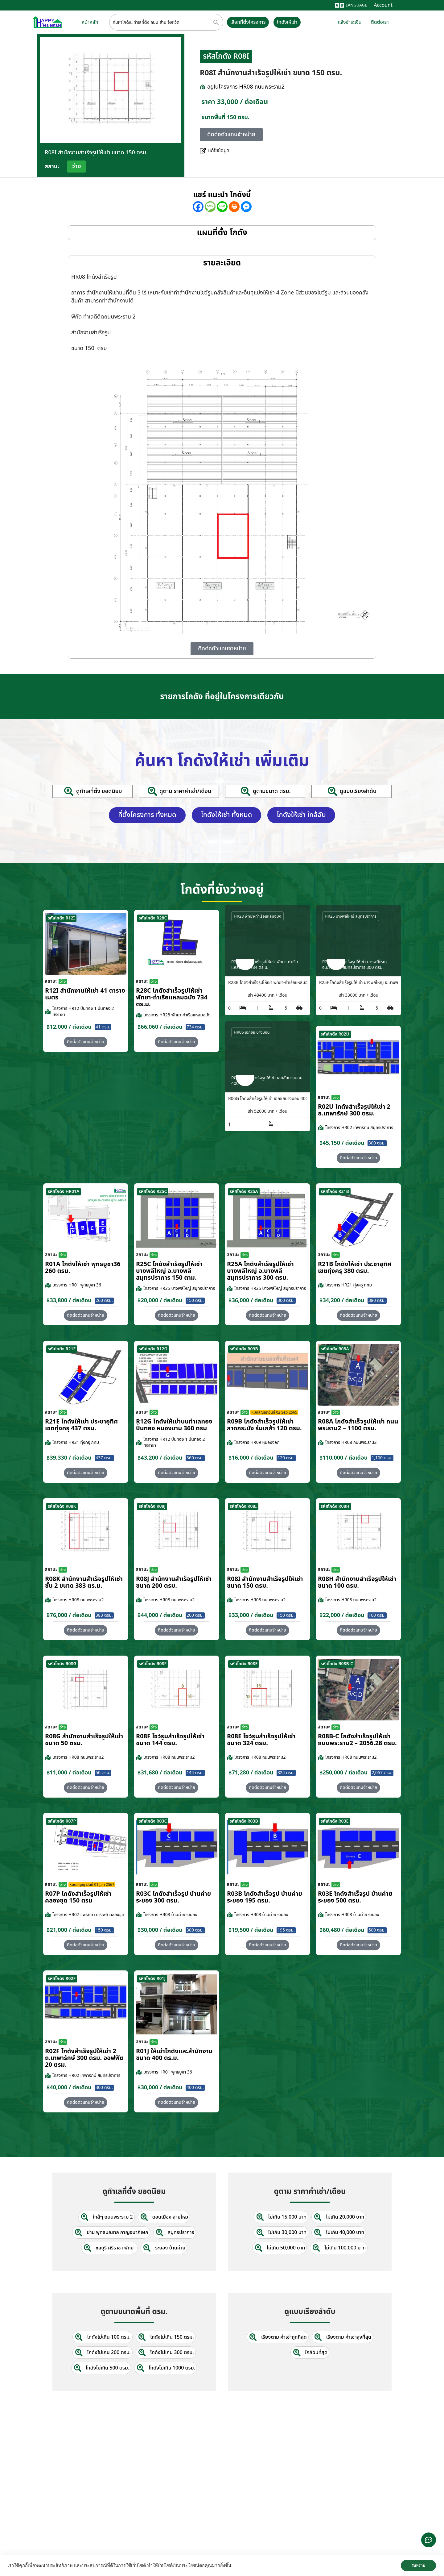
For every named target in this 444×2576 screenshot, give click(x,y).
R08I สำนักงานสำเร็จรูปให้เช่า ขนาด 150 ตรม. (265, 1582)
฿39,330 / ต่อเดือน (69, 1457)
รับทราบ (418, 2565)
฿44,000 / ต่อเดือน (160, 1615)
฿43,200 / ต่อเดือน (160, 1457)
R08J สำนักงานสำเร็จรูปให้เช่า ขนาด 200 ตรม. (174, 1582)
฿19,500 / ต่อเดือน (250, 1929)
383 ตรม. (104, 1614)
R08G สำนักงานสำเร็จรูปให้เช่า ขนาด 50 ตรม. (84, 1739)
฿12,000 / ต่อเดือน (69, 1026)
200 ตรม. (195, 1614)
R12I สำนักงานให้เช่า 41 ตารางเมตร (85, 994)
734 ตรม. (195, 1026)
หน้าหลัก (90, 22)
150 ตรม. (195, 1300)
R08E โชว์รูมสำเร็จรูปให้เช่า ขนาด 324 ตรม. (261, 1739)
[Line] (222, 206)
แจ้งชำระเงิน (350, 22)
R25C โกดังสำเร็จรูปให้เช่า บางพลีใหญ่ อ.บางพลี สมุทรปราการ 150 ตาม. (169, 1270)
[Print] (234, 206)
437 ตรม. (104, 1457)
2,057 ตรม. (382, 1772)
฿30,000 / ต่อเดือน (160, 1929)
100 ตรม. (377, 1614)
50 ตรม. (103, 1772)
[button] (358, 1157)
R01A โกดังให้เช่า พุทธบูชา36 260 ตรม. (83, 1267)
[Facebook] (198, 206)
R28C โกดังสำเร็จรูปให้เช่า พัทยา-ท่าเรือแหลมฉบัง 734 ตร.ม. (172, 997)
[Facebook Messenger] (246, 206)
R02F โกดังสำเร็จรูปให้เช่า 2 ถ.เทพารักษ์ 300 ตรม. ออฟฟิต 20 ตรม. (84, 2057)
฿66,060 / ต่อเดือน (160, 1026)
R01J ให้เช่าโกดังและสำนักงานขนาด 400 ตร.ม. (174, 2054)
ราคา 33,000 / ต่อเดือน (234, 102)
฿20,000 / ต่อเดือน (160, 1300)
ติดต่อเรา (380, 22)
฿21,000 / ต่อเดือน (69, 1929)
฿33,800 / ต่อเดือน (69, 1300)
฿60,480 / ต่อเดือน (341, 1929)
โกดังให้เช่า (288, 22)
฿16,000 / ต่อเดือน (250, 1457)
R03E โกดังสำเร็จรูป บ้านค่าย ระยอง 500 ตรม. (355, 1897)
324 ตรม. (286, 1772)
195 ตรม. (286, 1929)
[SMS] (210, 206)
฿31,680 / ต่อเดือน (160, 1772)
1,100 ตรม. (382, 1457)
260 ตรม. (104, 1300)
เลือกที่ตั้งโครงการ (248, 22)
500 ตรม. (377, 1929)
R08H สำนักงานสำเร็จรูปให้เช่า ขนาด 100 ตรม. (357, 1582)
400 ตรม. (195, 2087)
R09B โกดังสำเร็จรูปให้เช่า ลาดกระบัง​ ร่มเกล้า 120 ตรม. (264, 1424)
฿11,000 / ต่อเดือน (69, 1772)
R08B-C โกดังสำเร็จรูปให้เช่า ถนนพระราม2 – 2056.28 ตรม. (357, 1739)
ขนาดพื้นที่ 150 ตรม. (225, 117)
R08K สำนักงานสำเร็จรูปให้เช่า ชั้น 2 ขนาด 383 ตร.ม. (84, 1582)
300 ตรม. (377, 1142)
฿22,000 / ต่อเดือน (341, 1615)
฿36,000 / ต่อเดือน (250, 1300)
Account (383, 5)
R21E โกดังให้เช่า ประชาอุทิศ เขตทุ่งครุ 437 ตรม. (81, 1424)
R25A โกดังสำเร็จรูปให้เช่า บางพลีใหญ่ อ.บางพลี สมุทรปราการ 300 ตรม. (260, 1270)
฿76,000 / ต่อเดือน (69, 1615)
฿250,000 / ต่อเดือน (343, 1772)
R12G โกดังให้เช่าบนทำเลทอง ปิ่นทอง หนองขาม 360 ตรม (174, 1424)
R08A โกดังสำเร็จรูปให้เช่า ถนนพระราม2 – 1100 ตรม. (358, 1424)
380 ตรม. (377, 1300)
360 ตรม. (195, 1457)
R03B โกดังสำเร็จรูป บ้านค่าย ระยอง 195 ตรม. (264, 1897)
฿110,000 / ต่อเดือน (343, 1457)
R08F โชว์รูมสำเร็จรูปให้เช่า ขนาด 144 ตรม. (170, 1739)
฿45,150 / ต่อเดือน (341, 1142)
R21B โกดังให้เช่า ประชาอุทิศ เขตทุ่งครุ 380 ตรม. (354, 1267)
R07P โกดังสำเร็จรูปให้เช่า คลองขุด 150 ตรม (78, 1897)
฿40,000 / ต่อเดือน (69, 2087)
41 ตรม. (103, 1026)
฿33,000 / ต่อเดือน (250, 1615)
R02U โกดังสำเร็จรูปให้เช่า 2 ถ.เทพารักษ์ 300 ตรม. (354, 1110)
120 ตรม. (286, 1457)
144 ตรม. (195, 1772)
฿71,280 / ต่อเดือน (250, 1772)
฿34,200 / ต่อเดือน (341, 1300)
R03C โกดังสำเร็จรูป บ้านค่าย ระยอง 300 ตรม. (173, 1897)
